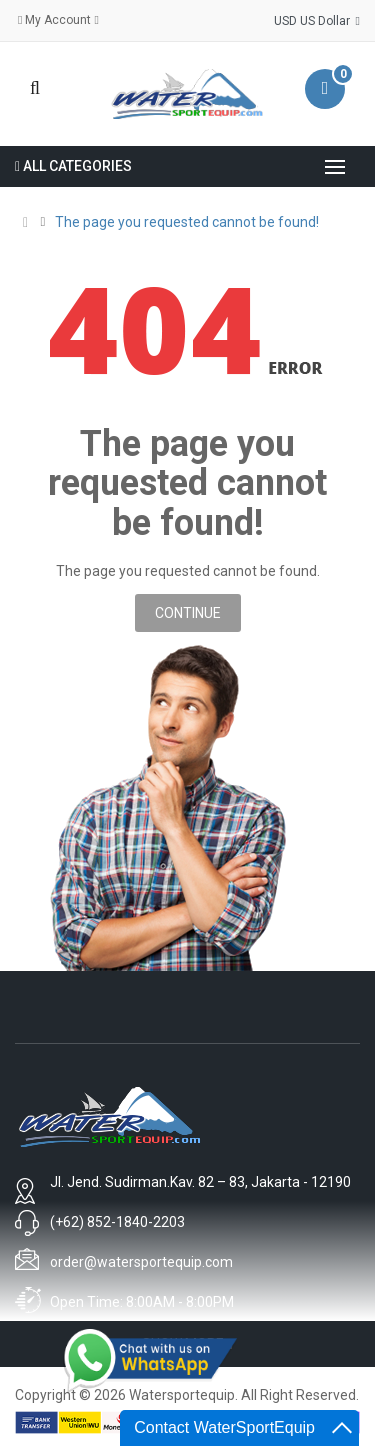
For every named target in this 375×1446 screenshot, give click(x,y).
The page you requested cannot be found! (187, 222)
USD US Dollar (317, 21)
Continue (188, 613)
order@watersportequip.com (141, 1262)
